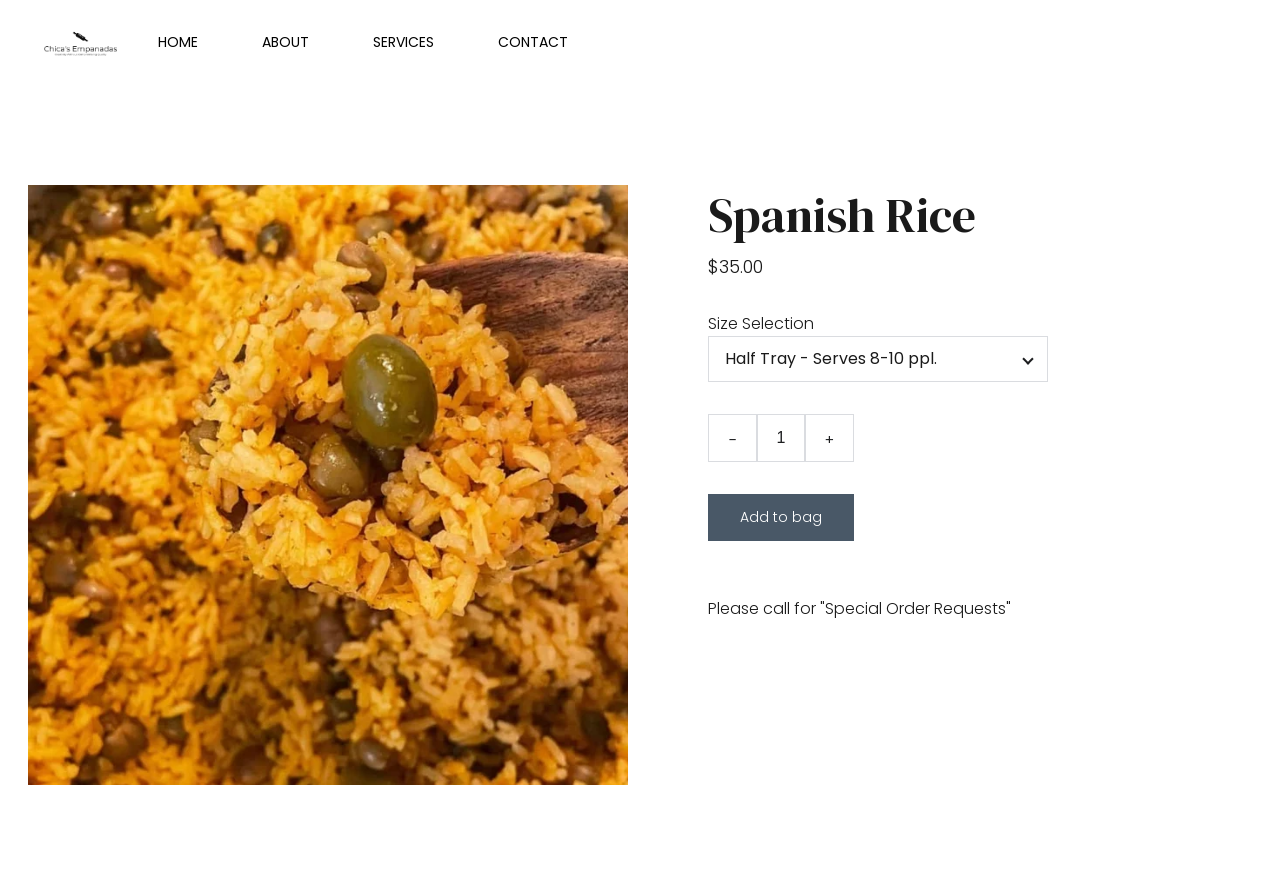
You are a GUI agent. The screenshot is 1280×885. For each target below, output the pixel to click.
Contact (533, 42)
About (285, 42)
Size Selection (761, 323)
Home (178, 42)
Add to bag (781, 517)
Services (403, 42)
